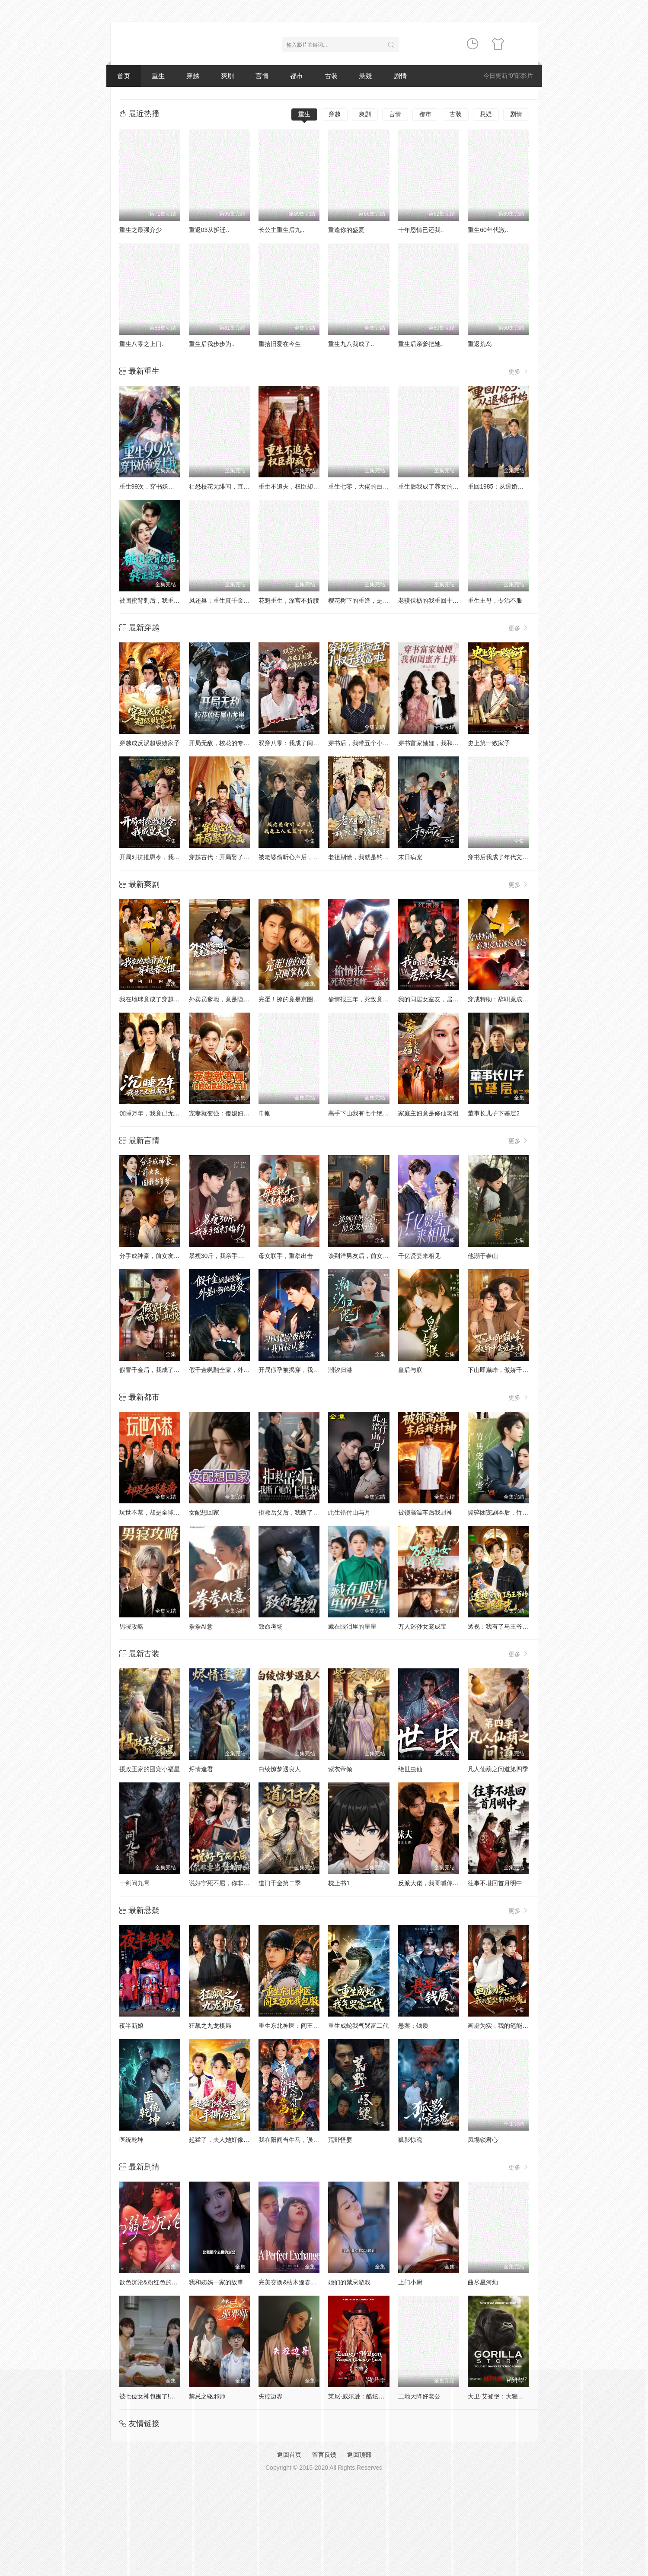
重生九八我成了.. (351, 343)
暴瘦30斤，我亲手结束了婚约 (228, 1255)
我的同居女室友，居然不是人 (437, 999)
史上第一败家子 (489, 743)
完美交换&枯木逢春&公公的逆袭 (302, 2282)
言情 (261, 75)
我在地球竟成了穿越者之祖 (155, 999)
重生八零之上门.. (142, 343)
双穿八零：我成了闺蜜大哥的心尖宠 (307, 743)
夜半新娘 (131, 2025)
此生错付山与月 (349, 1512)
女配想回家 (204, 1512)
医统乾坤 (131, 2139)
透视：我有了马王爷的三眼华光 (510, 1626)
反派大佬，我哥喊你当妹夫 (434, 1883)
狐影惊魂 (410, 2139)
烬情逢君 (201, 1769)
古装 (331, 75)
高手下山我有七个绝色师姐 (364, 1113)
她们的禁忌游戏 (349, 2282)
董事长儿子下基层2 (494, 1113)
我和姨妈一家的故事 (216, 2282)
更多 (518, 371)
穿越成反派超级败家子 (149, 743)
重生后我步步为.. (212, 343)
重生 (158, 75)
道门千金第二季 (280, 1883)
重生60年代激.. (488, 229)
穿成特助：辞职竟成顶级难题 (507, 999)
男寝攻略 (131, 1626)
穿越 (192, 75)
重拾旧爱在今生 (280, 343)
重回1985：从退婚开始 (499, 486)
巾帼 (265, 1113)
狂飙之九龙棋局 (210, 2025)
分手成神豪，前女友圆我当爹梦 (161, 1255)
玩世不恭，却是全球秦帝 (152, 1512)
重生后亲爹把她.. (421, 343)
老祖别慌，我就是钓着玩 (361, 857)
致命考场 (271, 1626)
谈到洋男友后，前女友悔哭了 (367, 1255)
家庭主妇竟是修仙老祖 (428, 1113)
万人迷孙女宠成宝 (422, 1626)
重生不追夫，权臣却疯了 (292, 486)
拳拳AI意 (201, 1626)
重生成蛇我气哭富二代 (358, 2025)
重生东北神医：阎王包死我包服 (301, 2025)
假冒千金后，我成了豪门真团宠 (161, 1369)
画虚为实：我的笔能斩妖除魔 (507, 2025)
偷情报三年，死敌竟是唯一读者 (370, 999)
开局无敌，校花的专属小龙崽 (228, 743)
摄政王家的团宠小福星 (149, 1769)
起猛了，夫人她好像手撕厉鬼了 (231, 2139)
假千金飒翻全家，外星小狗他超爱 (234, 1369)
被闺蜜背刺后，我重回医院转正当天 (167, 600)
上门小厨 (410, 2282)
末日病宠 (410, 857)
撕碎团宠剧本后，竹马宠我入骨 (510, 1512)
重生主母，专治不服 (495, 600)
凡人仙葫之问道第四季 (498, 1769)
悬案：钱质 (413, 2025)
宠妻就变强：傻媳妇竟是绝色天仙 (234, 1113)
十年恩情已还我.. (421, 229)
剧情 (400, 75)
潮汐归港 (340, 1369)
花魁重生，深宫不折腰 (289, 600)
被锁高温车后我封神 (425, 1512)
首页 (123, 75)
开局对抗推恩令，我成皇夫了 (158, 857)
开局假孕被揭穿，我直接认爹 (298, 1369)
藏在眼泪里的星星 (352, 1626)
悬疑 (365, 75)
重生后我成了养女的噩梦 (431, 486)
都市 (296, 75)
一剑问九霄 (134, 1883)
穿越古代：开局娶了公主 (222, 857)
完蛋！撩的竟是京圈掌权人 (295, 999)
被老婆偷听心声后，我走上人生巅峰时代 (313, 857)
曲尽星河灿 (483, 2282)
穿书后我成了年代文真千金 (504, 857)
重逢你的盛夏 (346, 229)
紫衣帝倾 (340, 1769)
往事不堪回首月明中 (495, 1883)
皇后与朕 (410, 1369)
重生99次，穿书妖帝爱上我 (156, 486)
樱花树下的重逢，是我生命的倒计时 (376, 600)
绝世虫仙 (410, 1769)
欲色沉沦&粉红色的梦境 (151, 2282)
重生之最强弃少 (140, 229)
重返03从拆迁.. (209, 229)
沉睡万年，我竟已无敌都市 (155, 1113)
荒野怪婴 (340, 2139)
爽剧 (227, 75)
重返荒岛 (480, 343)
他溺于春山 (483, 1255)
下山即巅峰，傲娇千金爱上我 (507, 1369)
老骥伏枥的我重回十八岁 (431, 600)
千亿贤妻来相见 (419, 1255)
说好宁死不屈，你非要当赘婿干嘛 (234, 1883)
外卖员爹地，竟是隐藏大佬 (225, 999)
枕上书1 (339, 1883)
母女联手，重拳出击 (286, 1255)
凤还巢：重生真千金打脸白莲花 (231, 600)
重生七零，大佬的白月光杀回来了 (373, 486)
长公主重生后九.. (281, 229)
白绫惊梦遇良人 (280, 1769)
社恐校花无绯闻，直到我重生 (228, 486)
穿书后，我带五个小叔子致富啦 (370, 743)
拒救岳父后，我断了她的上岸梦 (301, 1512)
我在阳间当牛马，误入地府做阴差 (304, 2139)
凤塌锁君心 (483, 2139)
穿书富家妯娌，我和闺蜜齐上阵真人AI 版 (453, 743)
